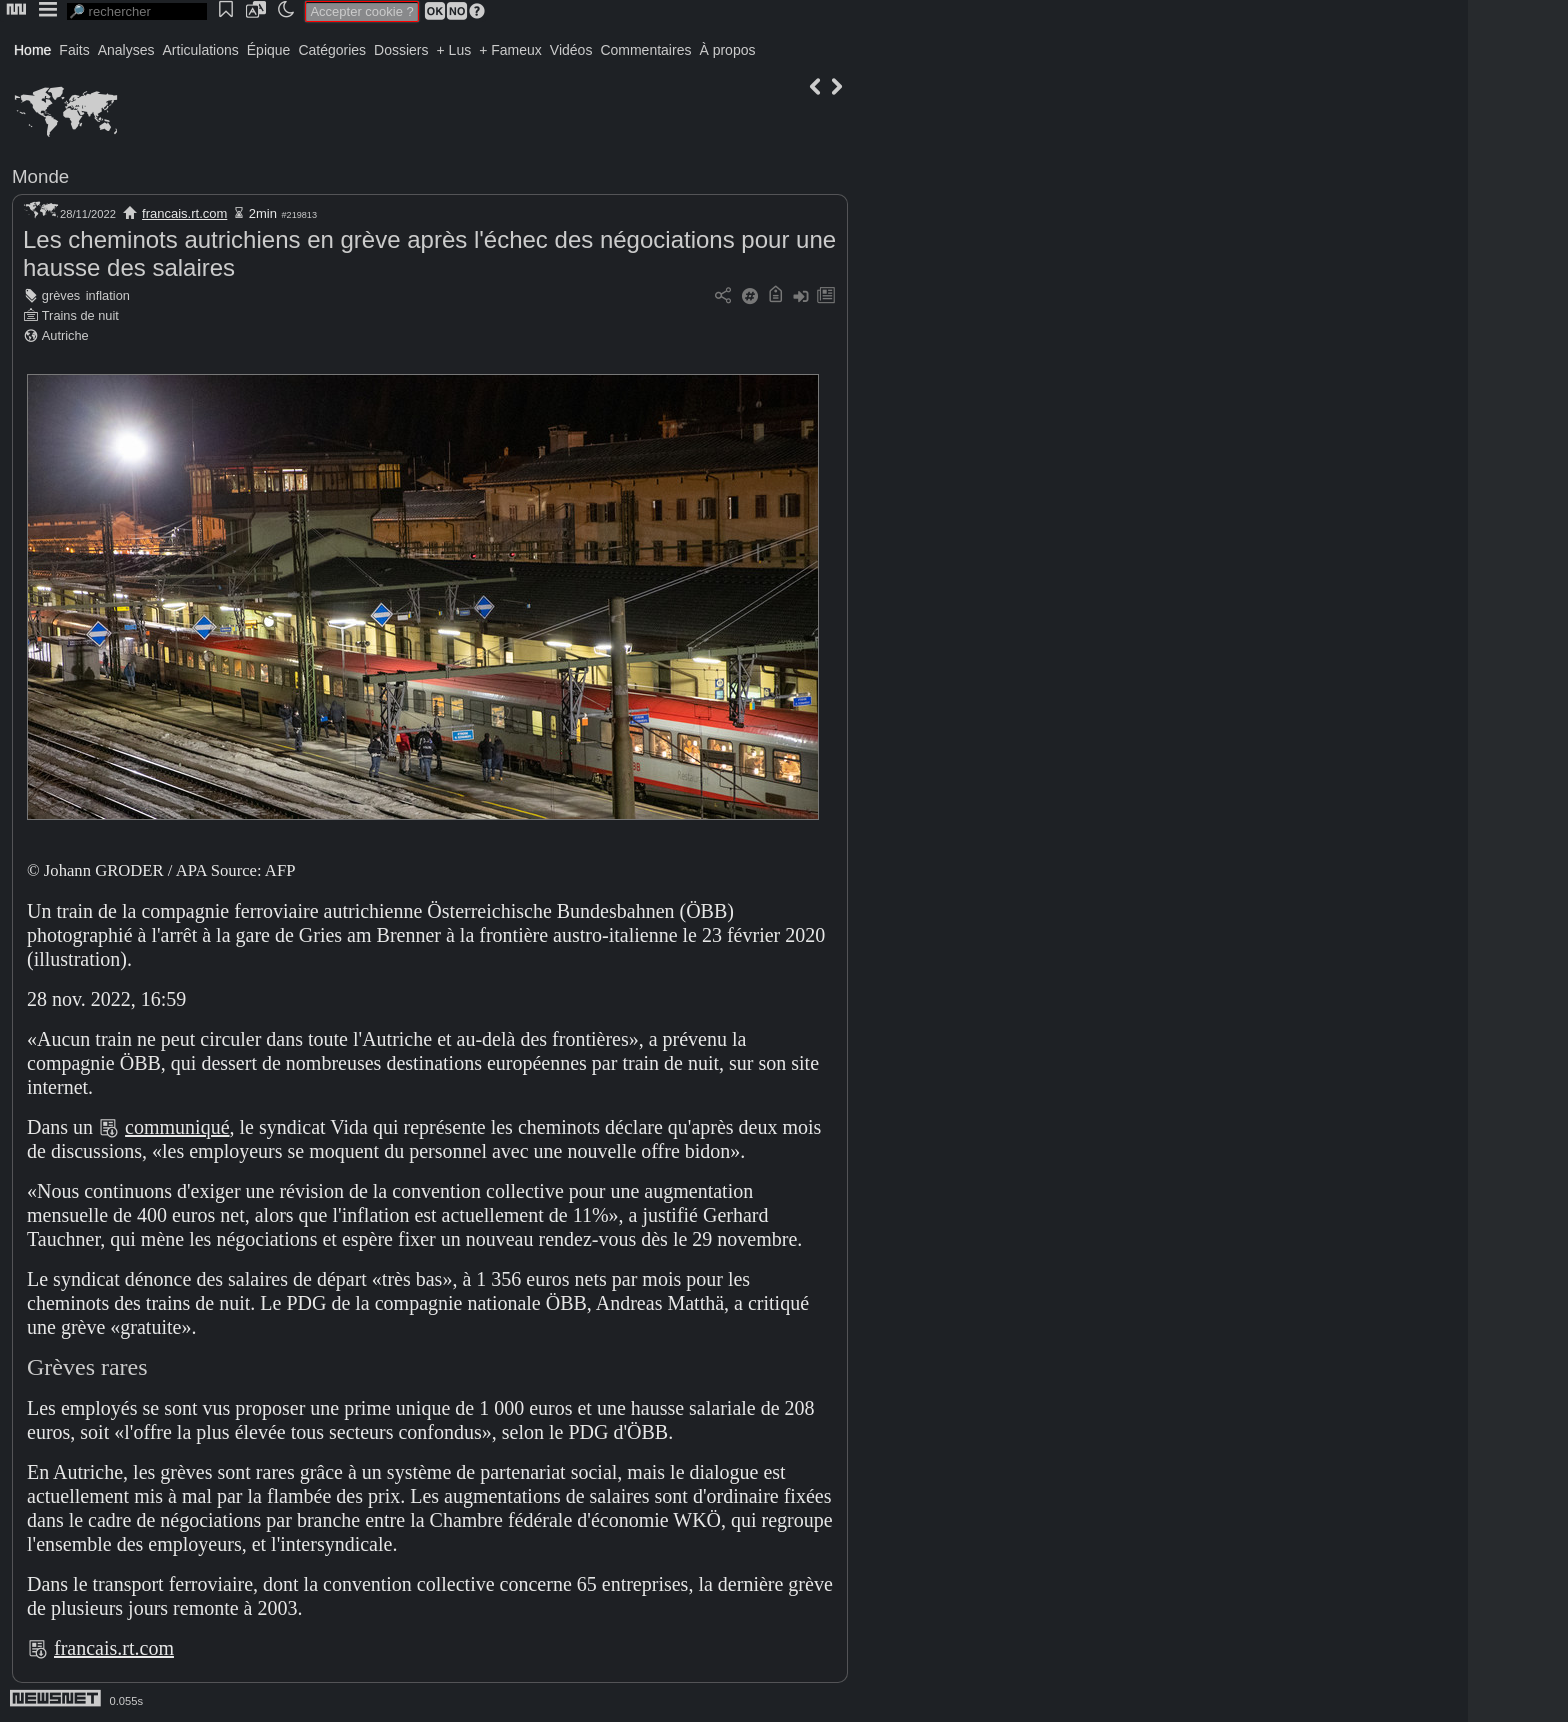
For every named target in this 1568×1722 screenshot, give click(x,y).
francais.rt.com (184, 213)
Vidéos (571, 50)
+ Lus (454, 50)
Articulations (201, 50)
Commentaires (645, 50)
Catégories (332, 50)
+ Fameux (510, 50)
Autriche (65, 335)
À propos (727, 50)
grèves (61, 295)
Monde (40, 176)
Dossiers (401, 50)
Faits (74, 50)
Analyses (126, 50)
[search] (137, 11)
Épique (269, 50)
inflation (108, 295)
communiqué (177, 1127)
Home (32, 50)
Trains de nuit (80, 315)
